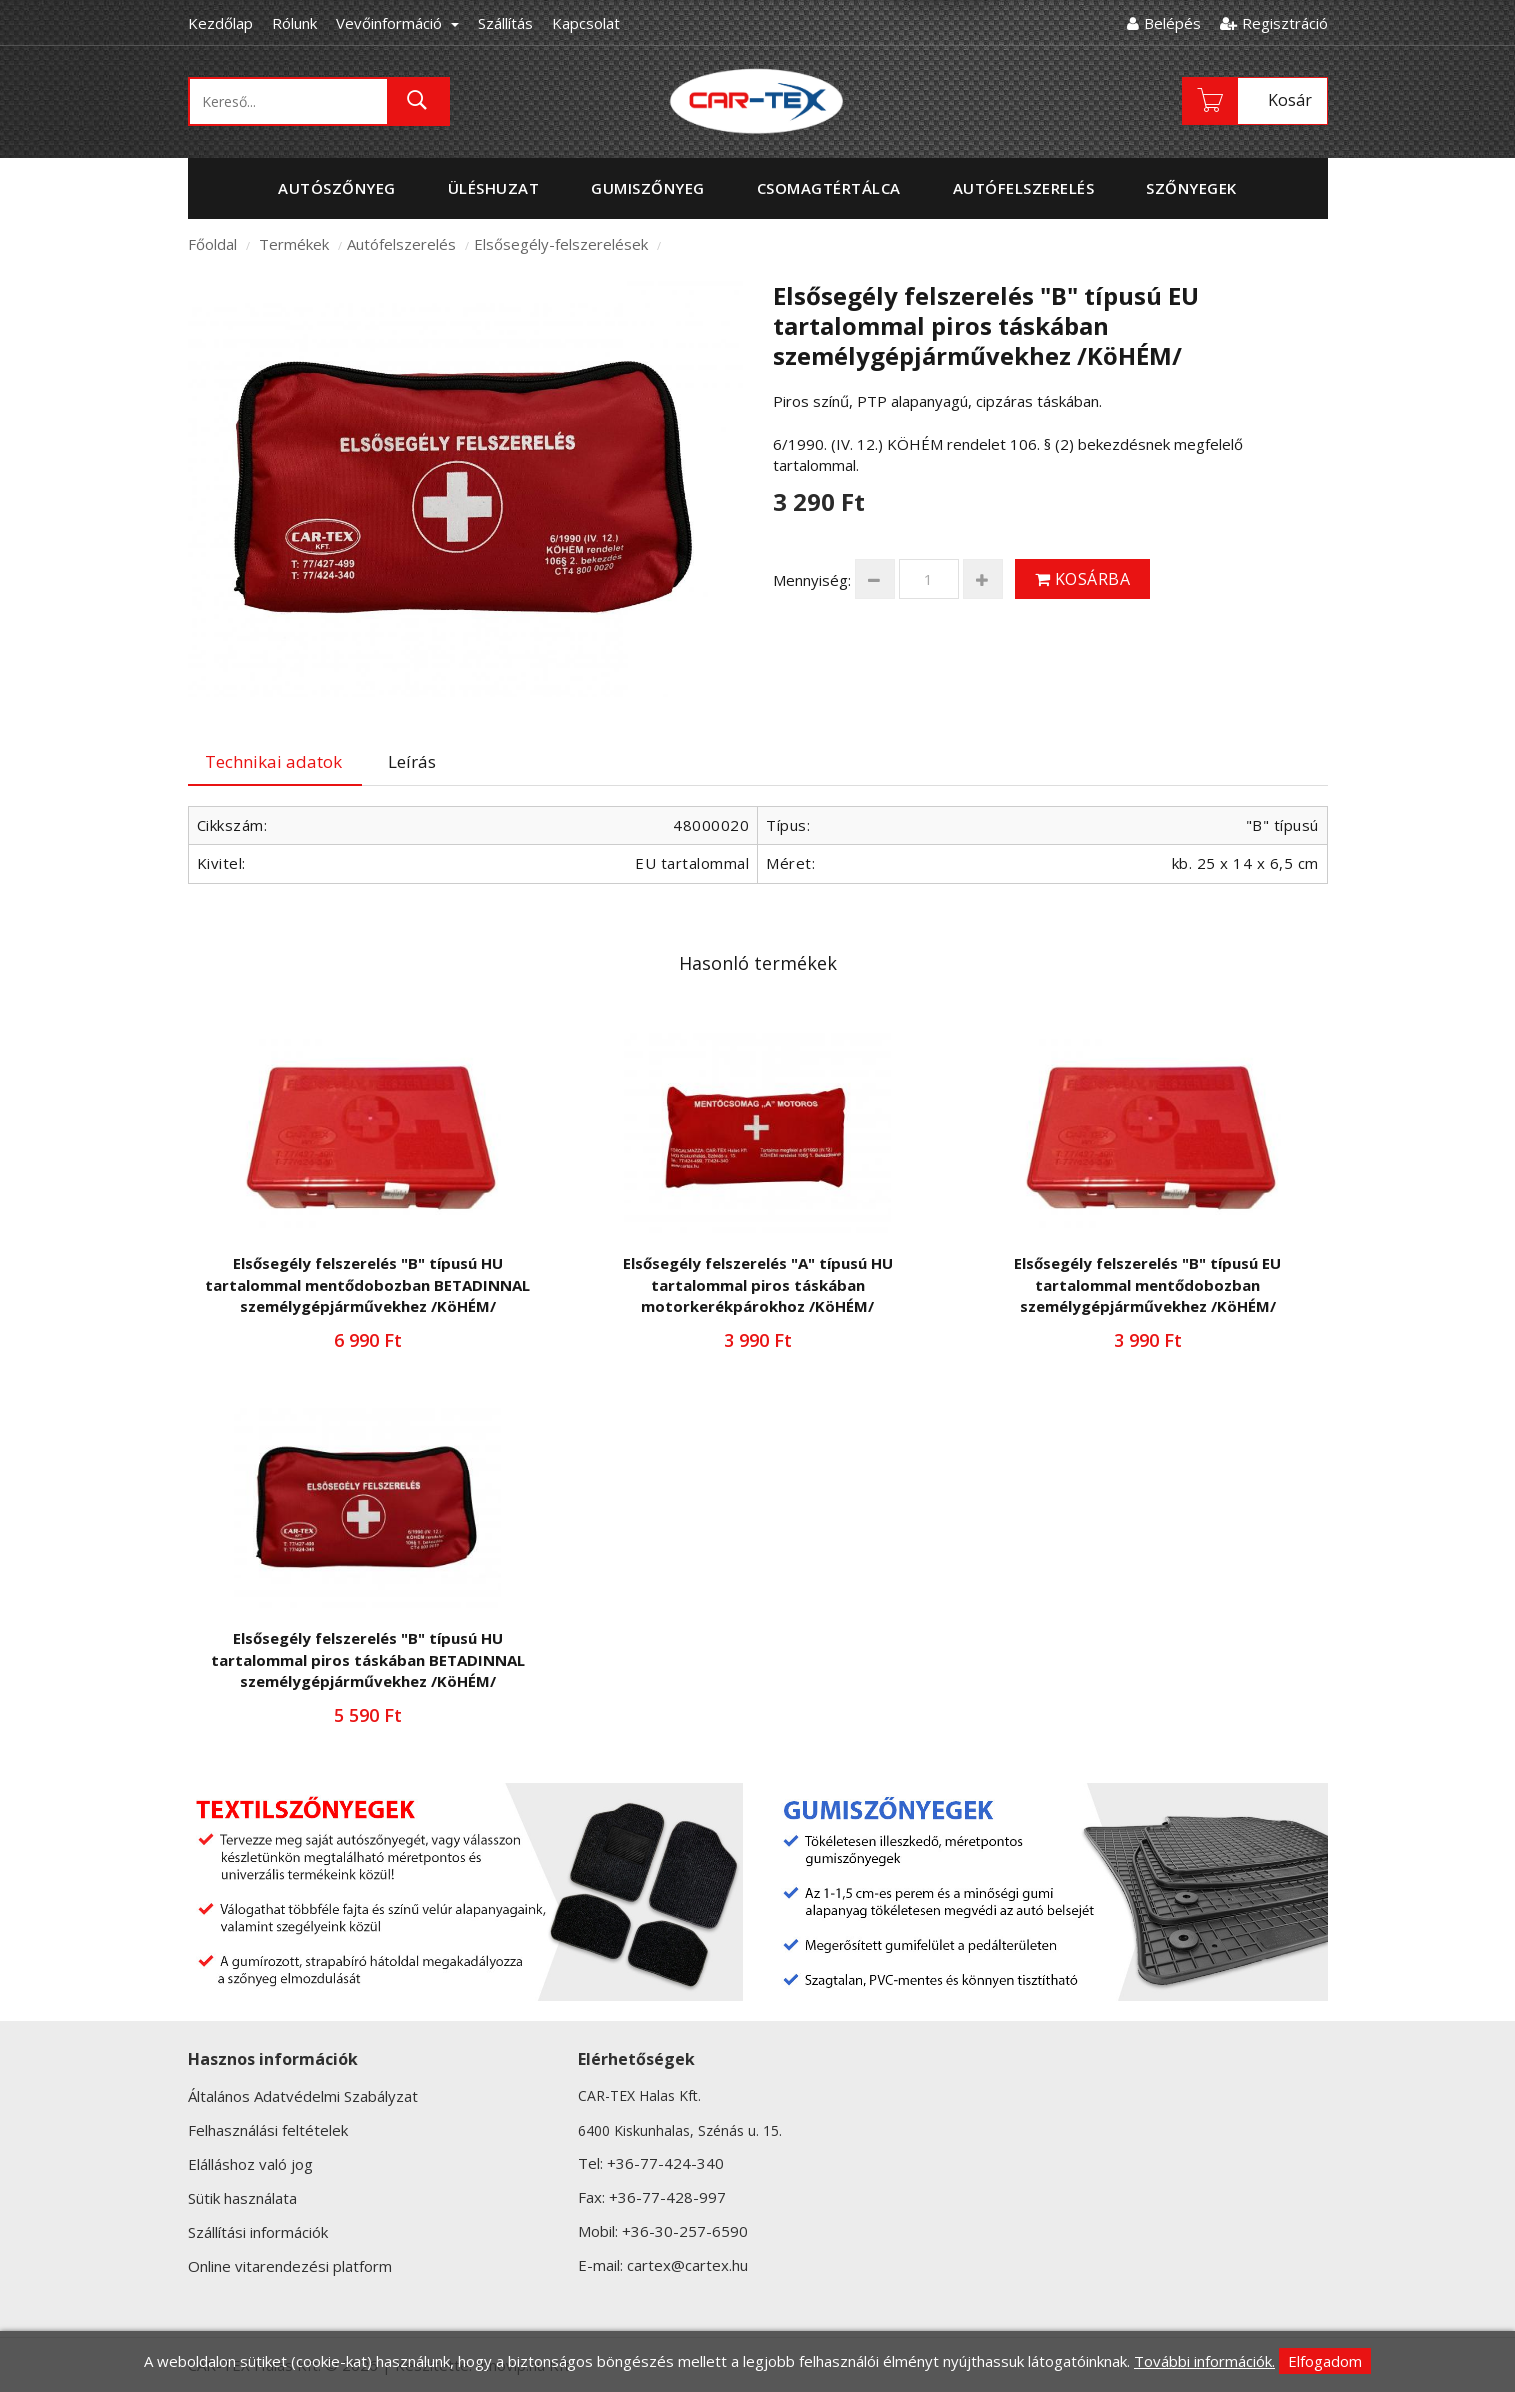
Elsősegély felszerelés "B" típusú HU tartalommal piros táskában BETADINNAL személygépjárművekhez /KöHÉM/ (368, 1659)
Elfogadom (1325, 2361)
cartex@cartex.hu (687, 2265)
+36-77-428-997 (667, 2197)
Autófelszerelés (401, 244)
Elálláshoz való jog (250, 2164)
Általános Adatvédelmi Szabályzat (303, 2096)
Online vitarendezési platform (290, 2266)
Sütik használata (242, 2198)
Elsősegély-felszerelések (561, 244)
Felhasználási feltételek (268, 2130)
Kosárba (1083, 579)
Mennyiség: (812, 580)
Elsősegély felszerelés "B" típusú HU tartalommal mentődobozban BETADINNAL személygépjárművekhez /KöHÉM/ (367, 1284)
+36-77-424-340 (665, 2163)
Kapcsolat (586, 23)
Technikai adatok (273, 761)
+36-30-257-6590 (685, 2231)
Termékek (294, 244)
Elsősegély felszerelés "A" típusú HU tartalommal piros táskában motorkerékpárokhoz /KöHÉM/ (758, 1284)
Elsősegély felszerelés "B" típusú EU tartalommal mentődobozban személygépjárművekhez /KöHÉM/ (1147, 1284)
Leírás (412, 761)
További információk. (1204, 2361)
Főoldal (212, 244)
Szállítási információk (258, 2232)
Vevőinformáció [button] (397, 23)
